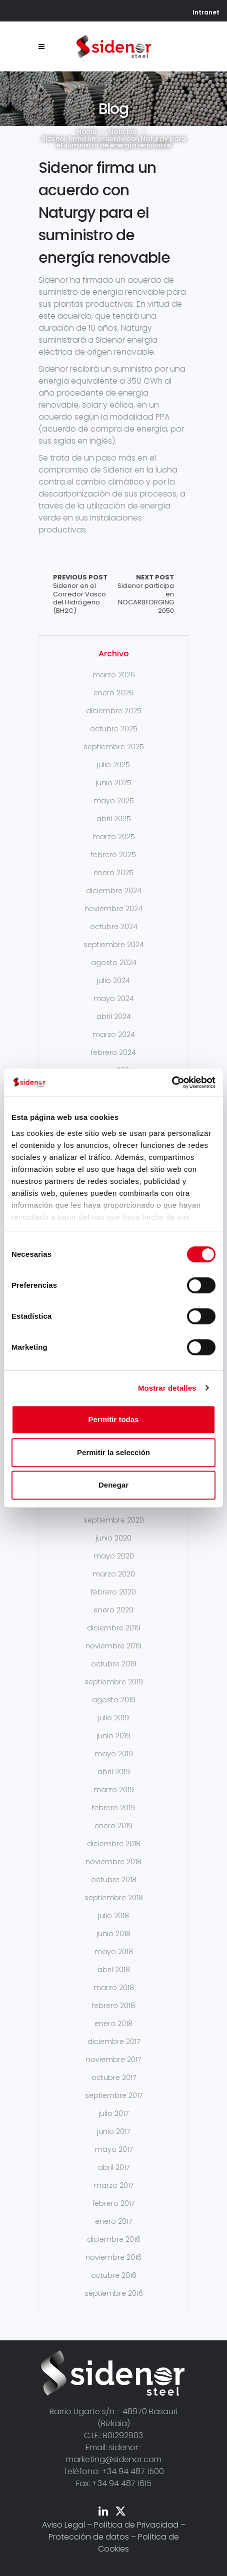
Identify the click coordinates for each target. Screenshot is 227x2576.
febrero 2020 (113, 1592)
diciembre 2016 (113, 2239)
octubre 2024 (114, 927)
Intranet (206, 12)
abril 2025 (113, 819)
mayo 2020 (114, 1556)
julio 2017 (113, 2113)
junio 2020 (114, 1538)
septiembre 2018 (113, 1898)
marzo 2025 (113, 837)
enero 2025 (114, 873)
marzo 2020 (113, 1574)
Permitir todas (113, 1419)
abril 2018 (114, 1970)
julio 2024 (113, 981)
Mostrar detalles (167, 1388)
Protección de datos (88, 2537)
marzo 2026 (113, 675)
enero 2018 (113, 2024)
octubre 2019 (113, 1664)
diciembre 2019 (113, 1628)
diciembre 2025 (114, 711)
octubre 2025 (114, 729)
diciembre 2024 (114, 891)
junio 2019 (113, 1736)
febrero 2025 (113, 855)
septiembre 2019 (113, 1682)
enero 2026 (114, 693)
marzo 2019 (114, 1790)
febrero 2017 (113, 2203)
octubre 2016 (113, 2275)
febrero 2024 (113, 1052)
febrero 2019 (113, 1808)
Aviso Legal (63, 2525)
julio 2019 (113, 1718)
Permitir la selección (113, 1452)
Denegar (113, 1485)
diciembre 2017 (114, 2042)
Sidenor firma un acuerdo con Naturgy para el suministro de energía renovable (104, 212)
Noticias (122, 131)
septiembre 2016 (113, 2293)
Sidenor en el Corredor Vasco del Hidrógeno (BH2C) (83, 594)
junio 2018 (113, 1934)
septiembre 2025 (114, 747)
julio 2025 (113, 765)
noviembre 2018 (114, 1862)
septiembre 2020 (114, 1520)
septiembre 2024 (114, 945)
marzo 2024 (113, 1034)
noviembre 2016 (114, 2257)
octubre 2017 (114, 2077)
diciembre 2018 (113, 1844)
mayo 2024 (114, 999)
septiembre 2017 (113, 2095)
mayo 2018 (113, 1952)
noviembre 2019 (114, 1646)
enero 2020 (114, 1610)
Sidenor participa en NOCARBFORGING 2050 (144, 594)
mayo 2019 (113, 1754)
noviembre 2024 (113, 909)
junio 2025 (114, 783)
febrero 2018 (113, 2006)
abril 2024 (113, 1017)
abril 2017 (114, 2167)
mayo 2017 (113, 2149)
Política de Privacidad (136, 2525)
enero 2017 (113, 2221)
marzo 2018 (114, 1988)
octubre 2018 (113, 1880)
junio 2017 (113, 2131)
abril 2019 (114, 1772)
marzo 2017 (114, 2185)
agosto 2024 (113, 963)
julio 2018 (113, 1916)
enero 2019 (113, 1826)
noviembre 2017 (113, 2059)
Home (86, 131)
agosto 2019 (114, 1700)
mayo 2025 (114, 801)
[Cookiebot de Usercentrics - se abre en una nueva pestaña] (172, 1082)
